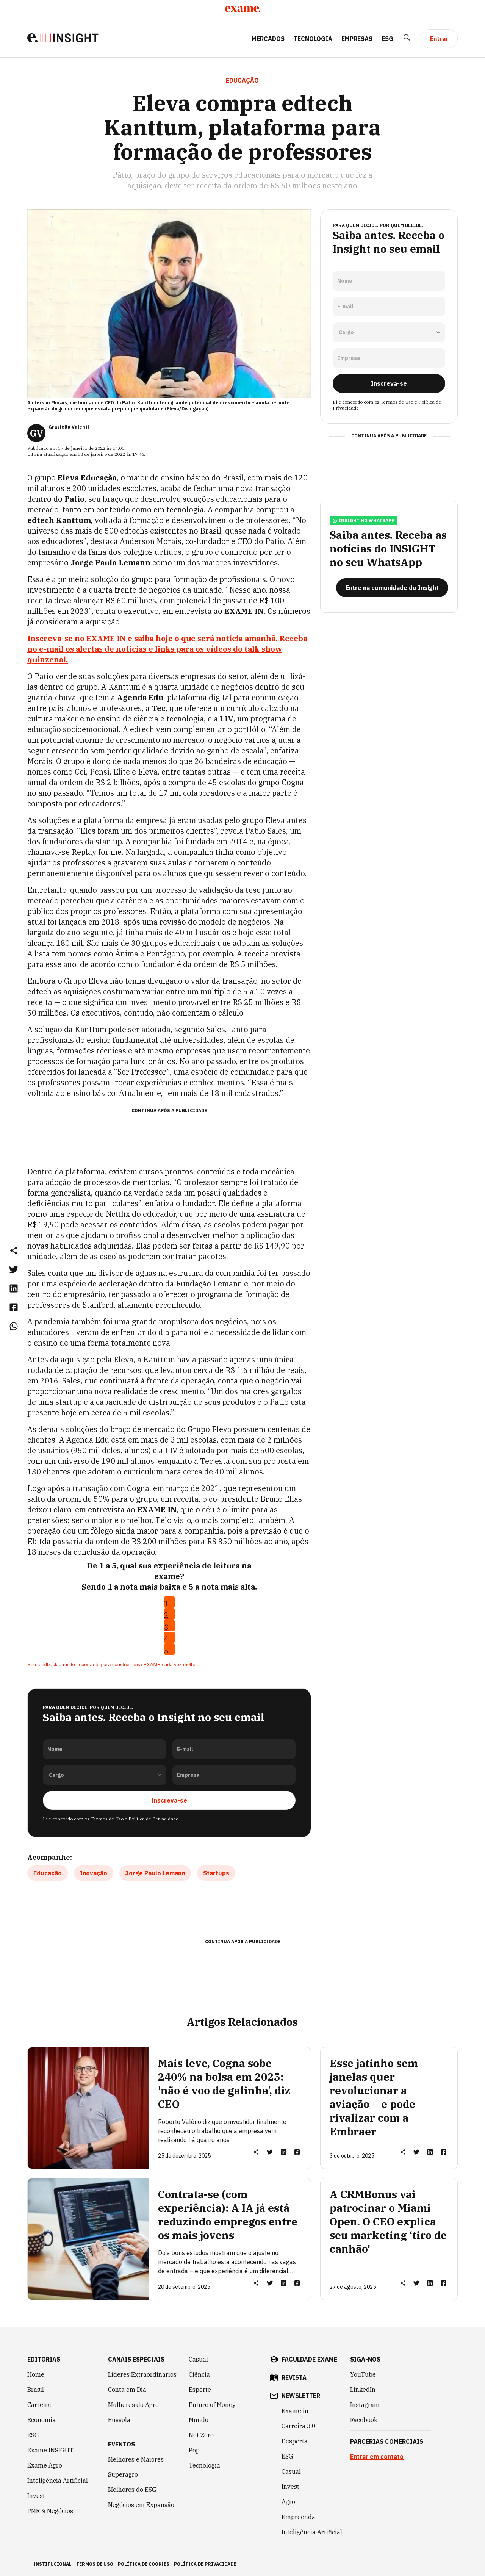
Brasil (35, 2389)
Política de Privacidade (153, 1818)
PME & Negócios (50, 2510)
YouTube (363, 2374)
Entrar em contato (377, 2456)
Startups (216, 1872)
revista (294, 2377)
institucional (52, 2564)
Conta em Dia (127, 2389)
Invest (36, 2495)
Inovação (93, 1872)
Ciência (199, 2374)
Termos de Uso (107, 1818)
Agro (288, 2501)
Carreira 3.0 (299, 2425)
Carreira (39, 2404)
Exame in (295, 2410)
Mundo (198, 2419)
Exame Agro (44, 2465)
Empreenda (298, 2516)
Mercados (268, 38)
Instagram (365, 2404)
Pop (194, 2450)
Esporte (200, 2389)
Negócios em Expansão (141, 2504)
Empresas (356, 38)
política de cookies (143, 2564)
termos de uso (94, 2564)
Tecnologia (313, 38)
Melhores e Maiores (136, 2459)
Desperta (295, 2441)
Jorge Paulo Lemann (155, 1872)
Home (35, 2374)
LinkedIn (362, 2389)
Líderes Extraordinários (142, 2374)
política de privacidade (205, 2564)
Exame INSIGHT (50, 2450)
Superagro (123, 2474)
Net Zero (201, 2434)
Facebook (363, 2419)
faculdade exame (309, 2359)
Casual (198, 2359)
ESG (387, 38)
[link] (13, 1269)
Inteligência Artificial (57, 2480)
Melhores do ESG (132, 2489)
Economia (41, 2419)
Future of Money (212, 2404)
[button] (13, 1250)
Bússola (119, 2419)
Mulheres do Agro (133, 2404)
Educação (47, 1872)
